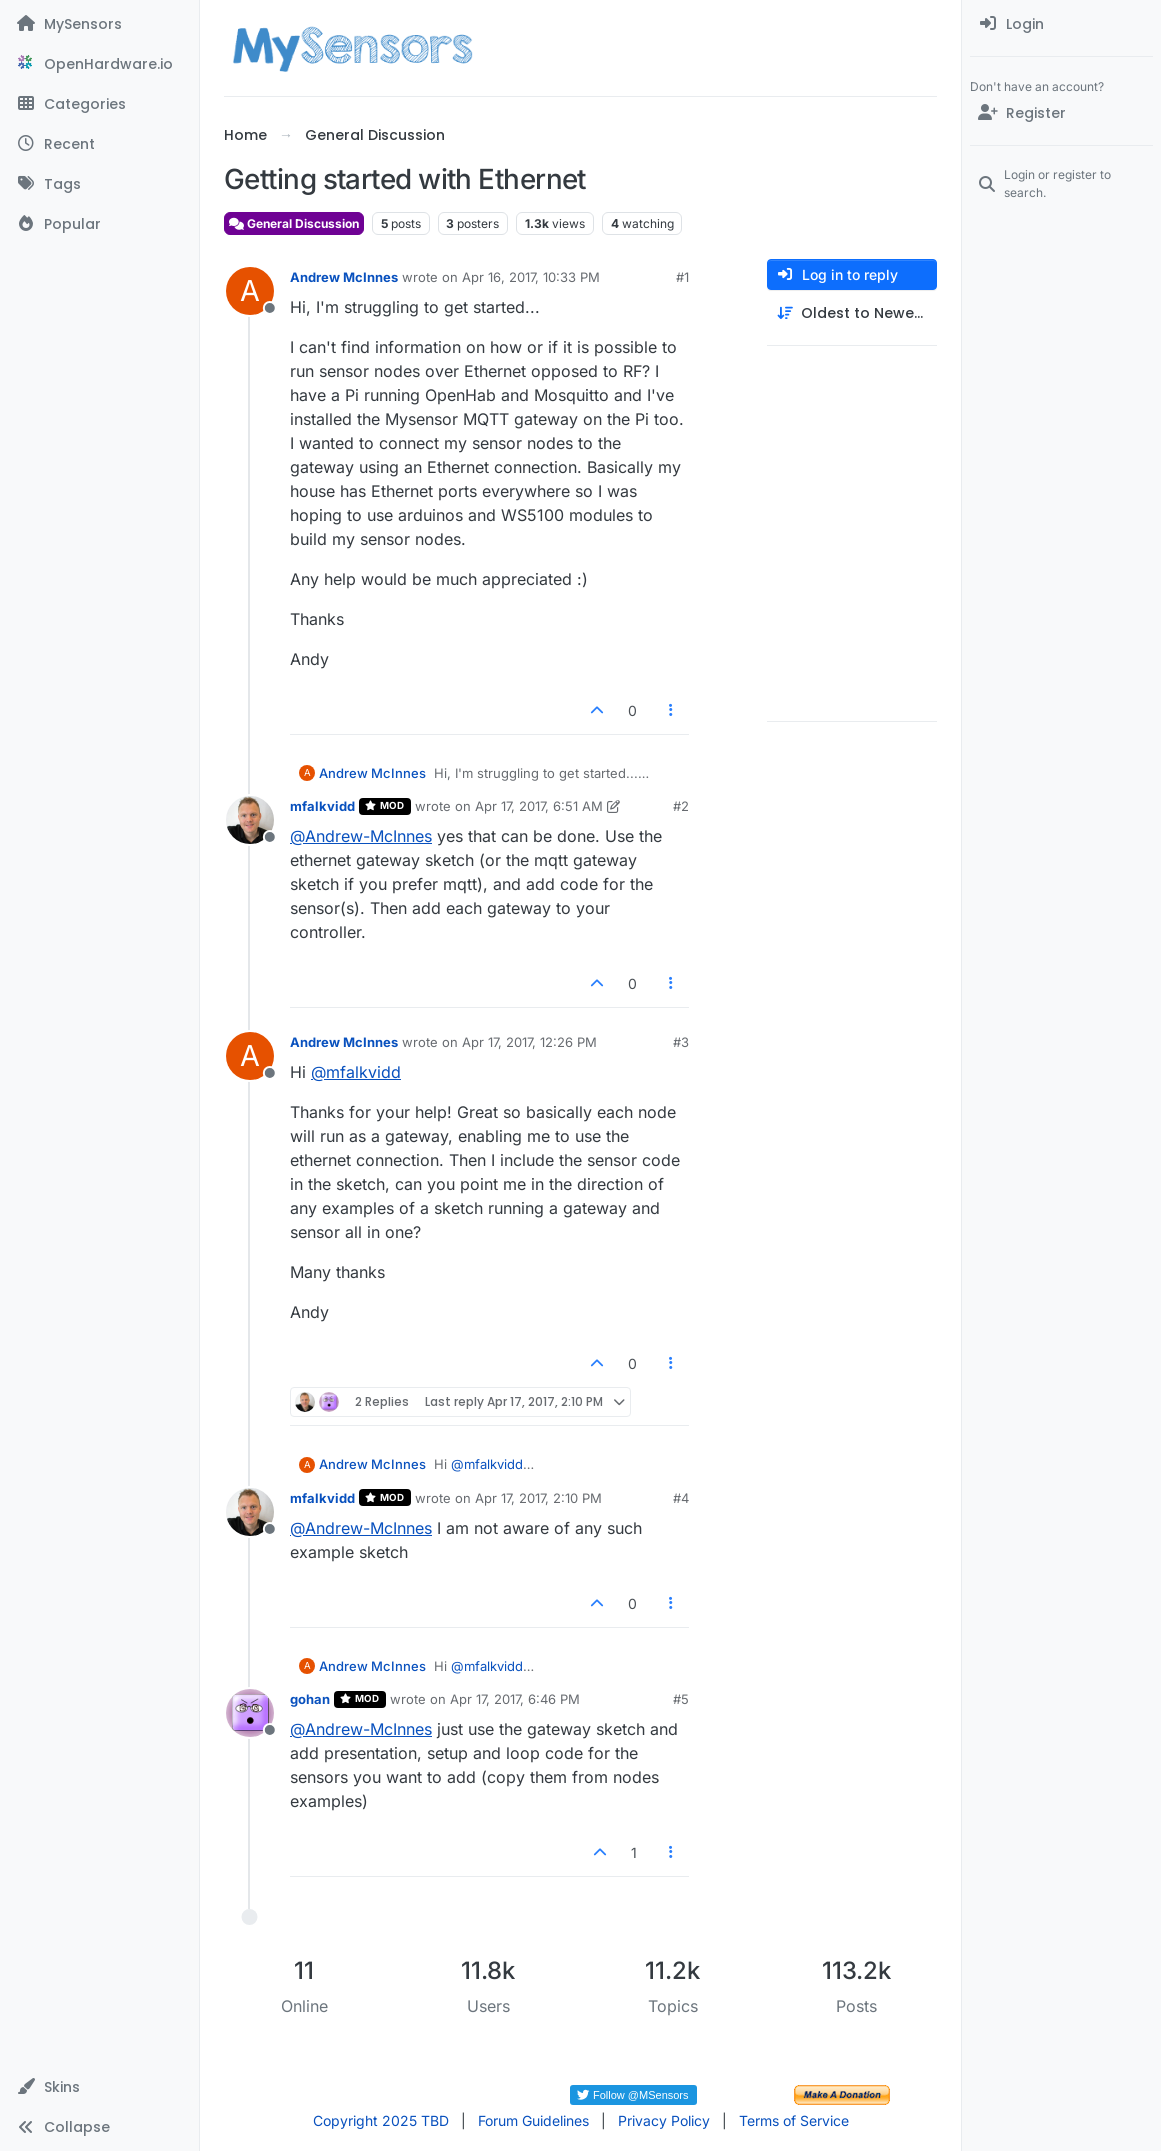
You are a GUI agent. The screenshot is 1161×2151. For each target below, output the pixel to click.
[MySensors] (99, 24)
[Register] (1061, 113)
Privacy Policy (664, 2120)
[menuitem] (1061, 24)
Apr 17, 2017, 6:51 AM (539, 806)
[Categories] (99, 104)
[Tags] (99, 184)
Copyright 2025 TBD (381, 2120)
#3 (681, 1042)
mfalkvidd (322, 806)
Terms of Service (794, 2120)
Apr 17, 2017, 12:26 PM (529, 1042)
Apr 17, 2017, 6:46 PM (515, 1699)
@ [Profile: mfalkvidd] (356, 1072)
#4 (681, 1498)
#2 (681, 806)
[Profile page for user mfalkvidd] (250, 820)
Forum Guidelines (533, 2120)
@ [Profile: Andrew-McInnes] (361, 836)
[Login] (1061, 24)
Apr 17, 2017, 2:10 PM (538, 1498)
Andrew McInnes (344, 277)
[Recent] (99, 144)
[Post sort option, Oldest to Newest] (852, 313)
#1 (682, 277)
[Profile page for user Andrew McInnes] (250, 291)
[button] (99, 2087)
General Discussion (294, 223)
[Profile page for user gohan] (250, 1713)
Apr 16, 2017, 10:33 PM (531, 277)
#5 (681, 1699)
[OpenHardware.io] (99, 64)
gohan (310, 1699)
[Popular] (99, 224)
